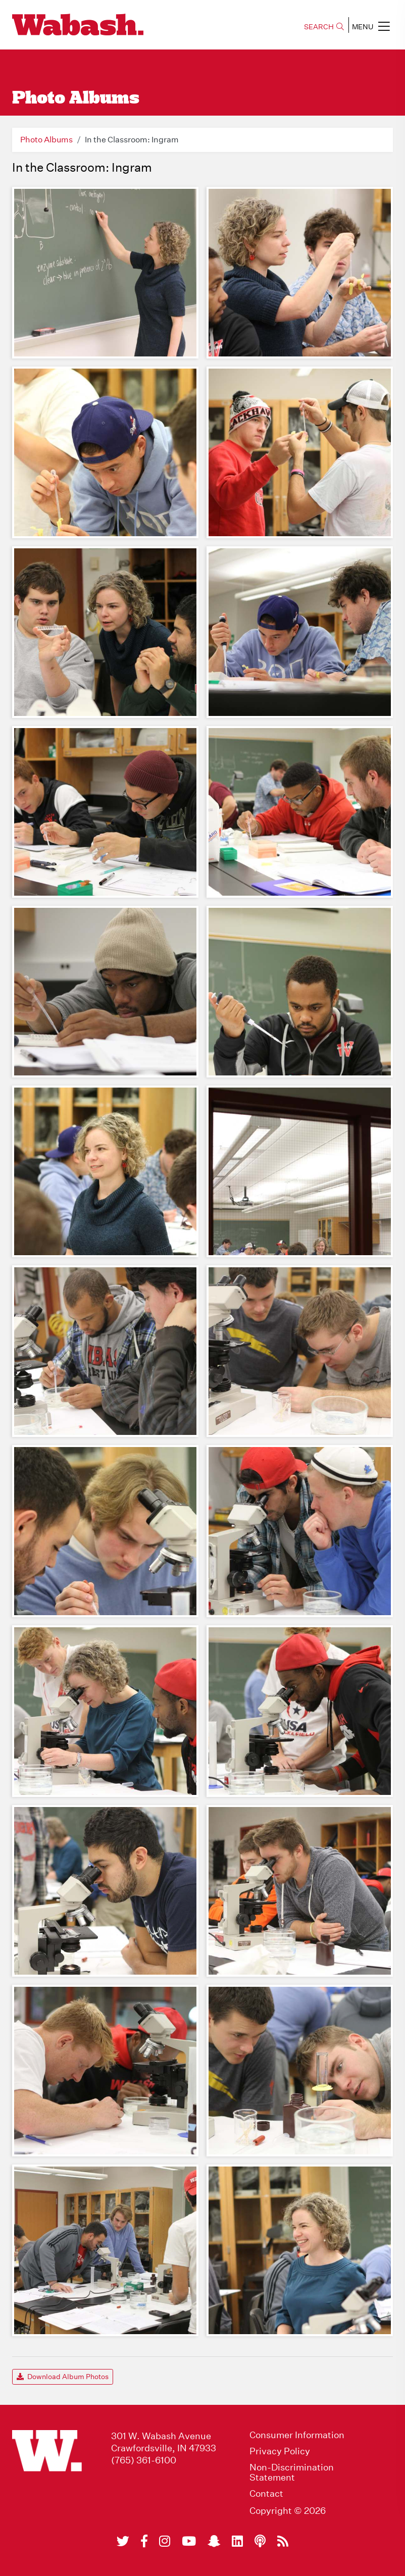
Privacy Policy (279, 2451)
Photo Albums (46, 139)
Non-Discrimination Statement (291, 2472)
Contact (266, 2494)
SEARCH (324, 26)
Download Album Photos (63, 2376)
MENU (371, 26)
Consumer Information (296, 2435)
